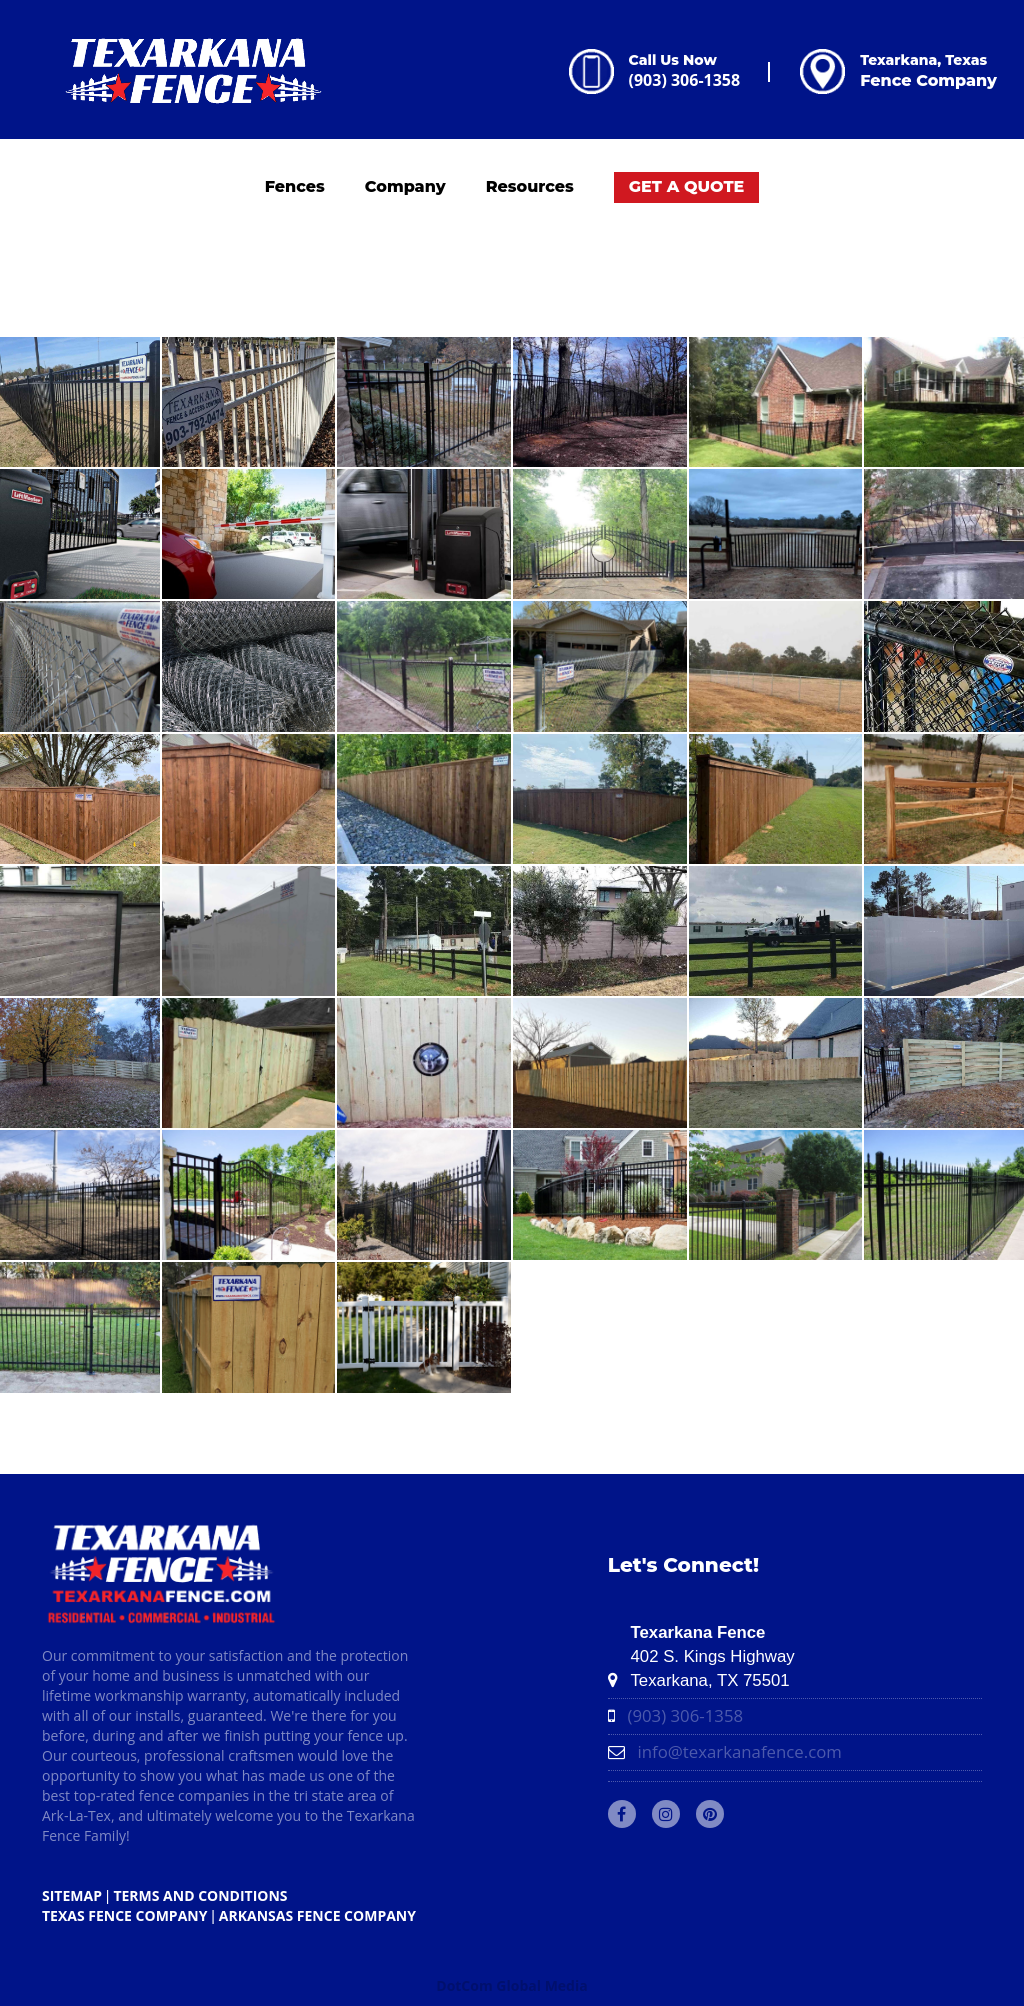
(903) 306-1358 (685, 80)
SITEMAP (72, 1895)
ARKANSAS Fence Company (317, 1915)
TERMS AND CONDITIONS (200, 1895)
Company (405, 186)
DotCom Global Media (511, 1985)
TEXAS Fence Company (124, 1915)
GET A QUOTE (687, 186)
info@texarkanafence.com (739, 1751)
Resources (530, 186)
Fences (295, 186)
